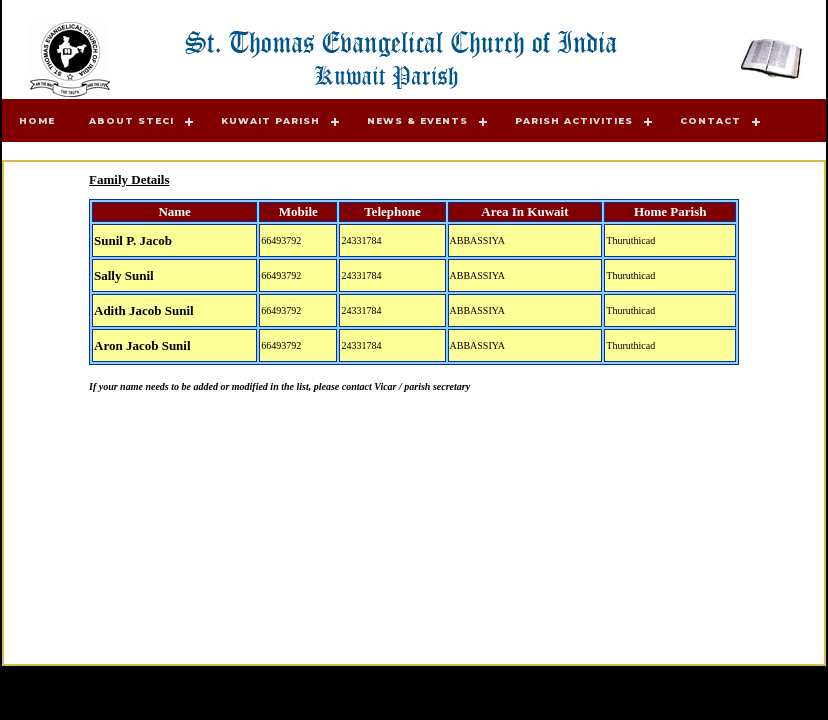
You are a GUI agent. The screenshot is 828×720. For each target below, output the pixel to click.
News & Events (417, 120)
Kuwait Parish (270, 120)
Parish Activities (574, 120)
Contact (710, 120)
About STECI (131, 120)
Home (37, 120)
